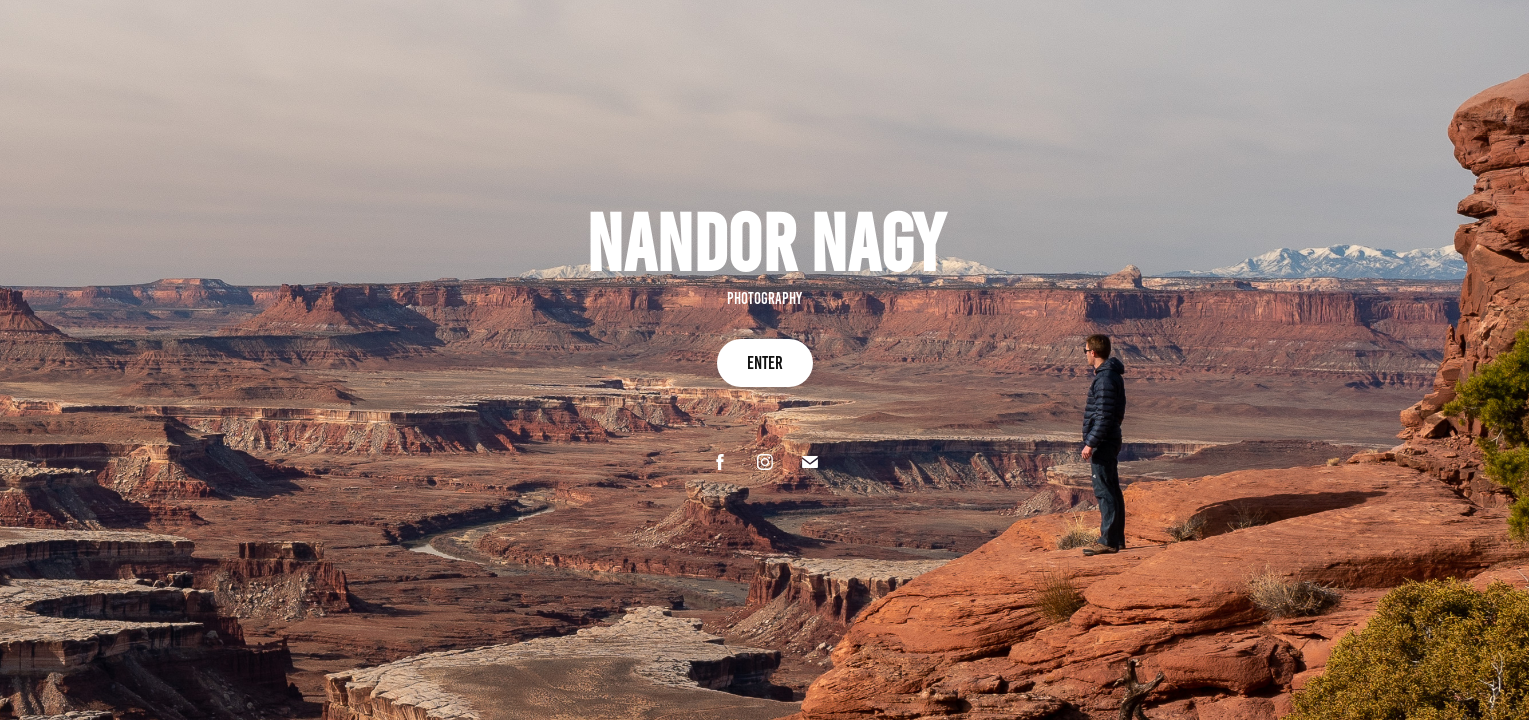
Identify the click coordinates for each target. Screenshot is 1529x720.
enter (765, 363)
